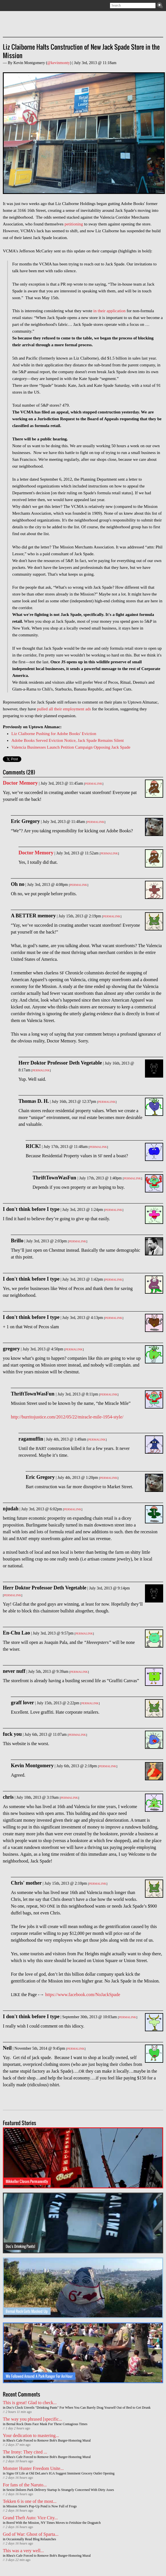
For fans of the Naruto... (25, 2484)
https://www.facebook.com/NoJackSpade (82, 1994)
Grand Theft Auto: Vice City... (30, 2517)
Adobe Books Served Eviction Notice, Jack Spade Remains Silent (67, 740)
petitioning (74, 224)
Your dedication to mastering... (31, 2435)
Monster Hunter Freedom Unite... (33, 2468)
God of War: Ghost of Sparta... (31, 2534)
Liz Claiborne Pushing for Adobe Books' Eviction (53, 733)
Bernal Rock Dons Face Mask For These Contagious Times (46, 2424)
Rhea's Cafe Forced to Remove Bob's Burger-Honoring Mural (48, 2440)
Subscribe (6, 5)
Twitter (14, 5)
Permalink (93, 783)
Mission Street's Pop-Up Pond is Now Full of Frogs (41, 2506)
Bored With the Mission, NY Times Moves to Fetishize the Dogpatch (53, 2523)
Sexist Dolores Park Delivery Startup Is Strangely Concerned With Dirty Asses (60, 2490)
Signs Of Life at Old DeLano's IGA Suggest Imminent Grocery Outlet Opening (60, 2473)
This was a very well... (23, 2550)
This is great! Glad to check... (30, 2402)
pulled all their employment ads (64, 709)
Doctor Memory (20, 783)
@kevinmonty (58, 63)
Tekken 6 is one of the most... (30, 2501)
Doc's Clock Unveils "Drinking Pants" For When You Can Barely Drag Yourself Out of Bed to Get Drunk (78, 2408)
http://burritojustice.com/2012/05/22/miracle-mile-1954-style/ (67, 1416)
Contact (31, 5)
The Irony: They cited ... (25, 2452)
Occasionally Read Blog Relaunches (31, 2539)
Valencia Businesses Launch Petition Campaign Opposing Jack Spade (70, 747)
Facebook (22, 5)
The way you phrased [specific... (32, 2419)
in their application (109, 311)
